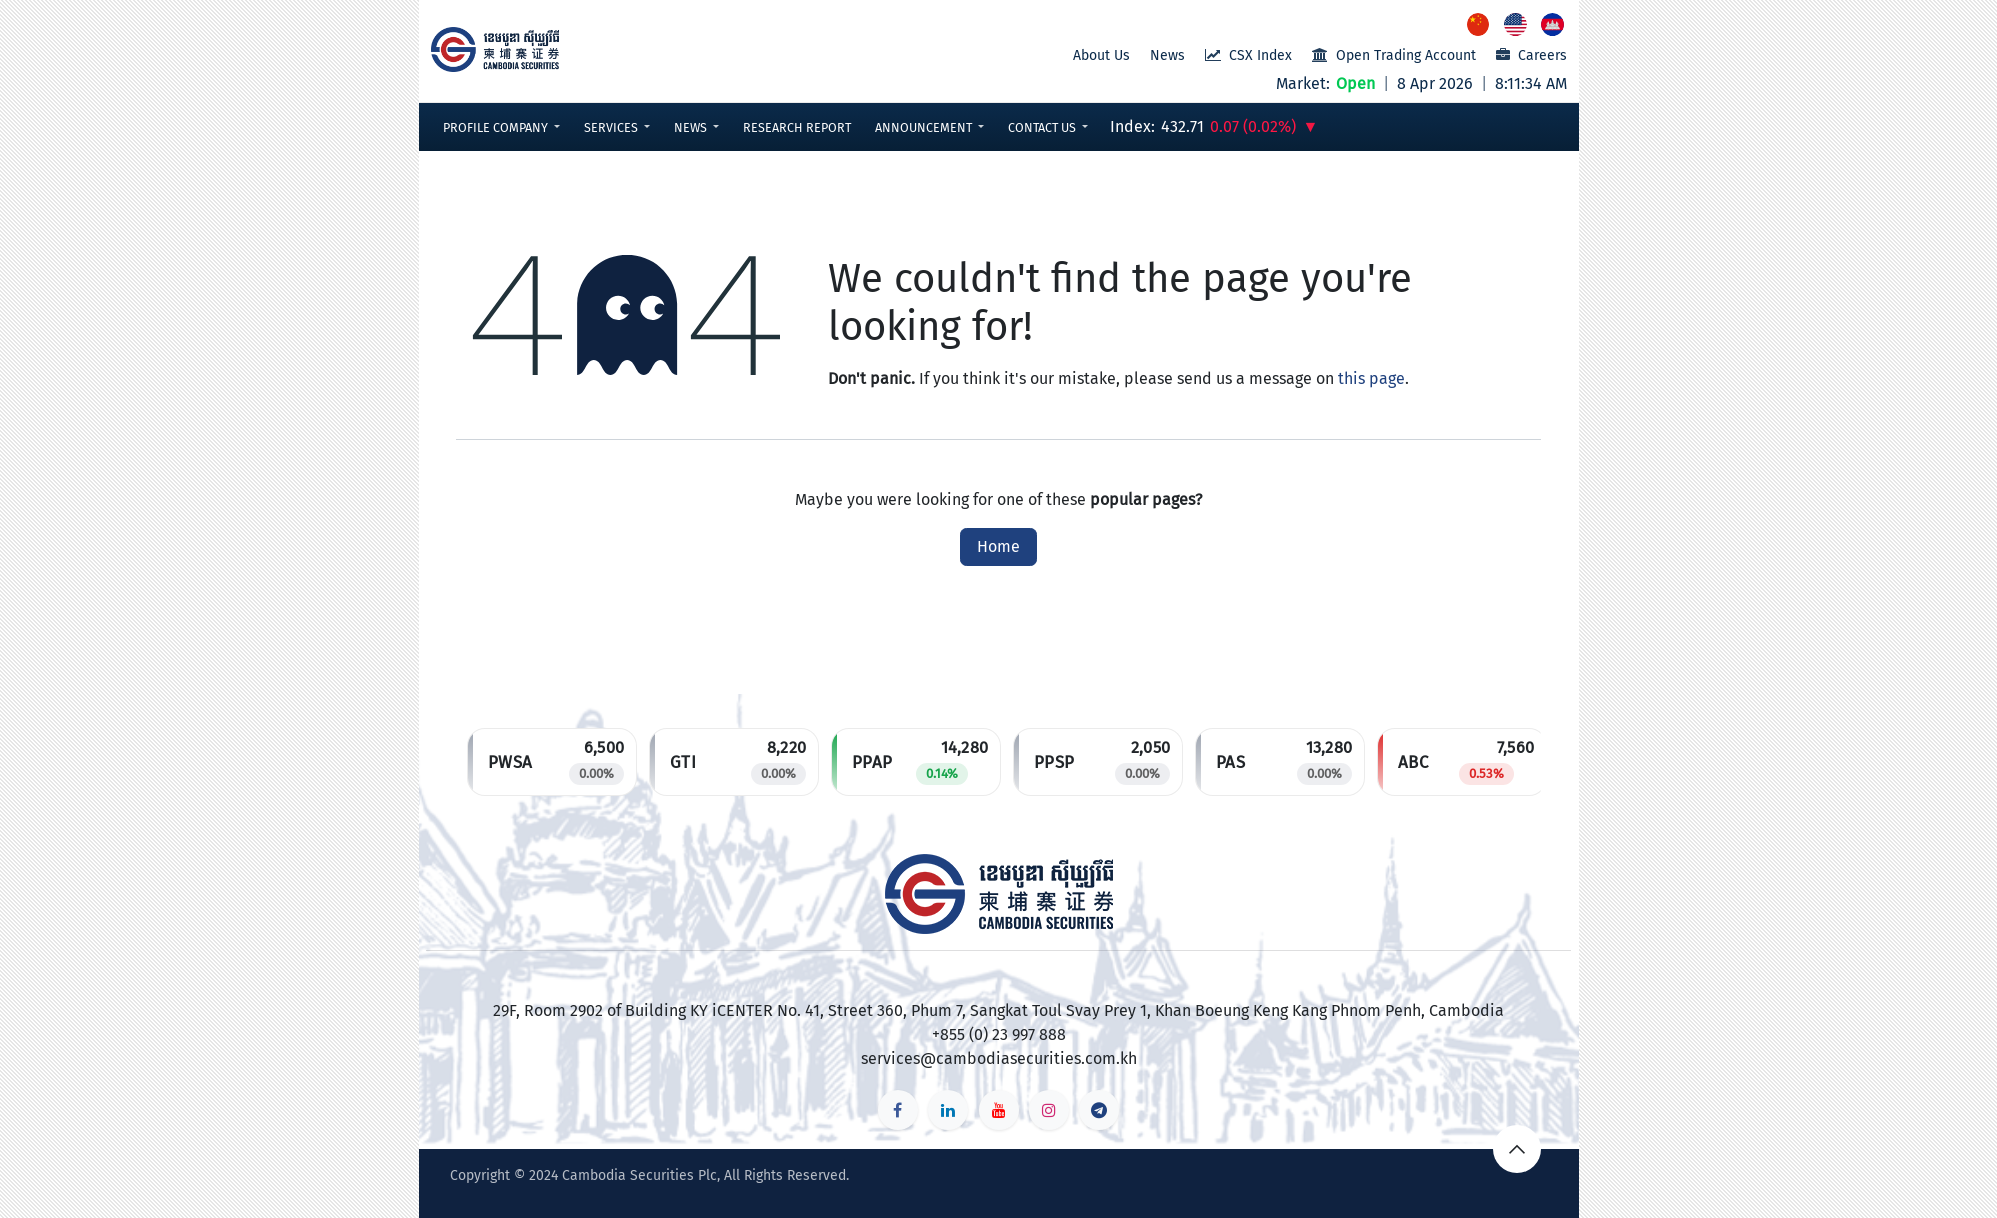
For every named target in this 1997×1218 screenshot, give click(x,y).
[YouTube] (999, 1110)
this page (1371, 378)
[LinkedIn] (948, 1110)
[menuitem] (1479, 24)
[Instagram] (1049, 1110)
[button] (501, 127)
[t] (1099, 1110)
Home (998, 546)
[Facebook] (898, 1110)
